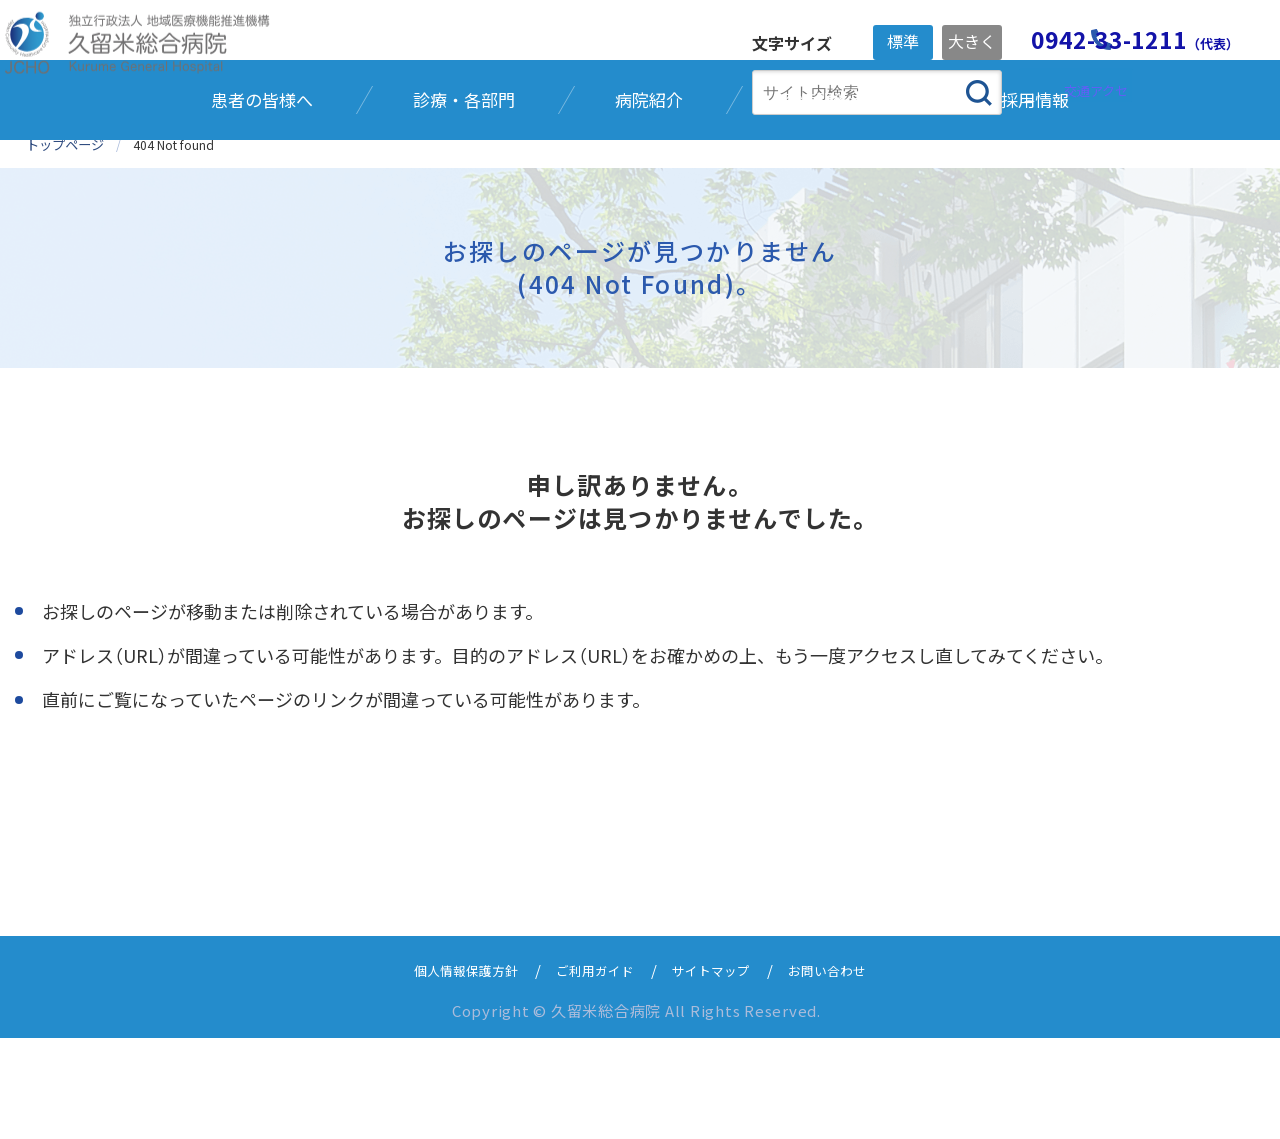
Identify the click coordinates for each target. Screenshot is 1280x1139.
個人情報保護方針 (448, 1070)
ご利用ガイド (591, 1070)
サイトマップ (719, 1070)
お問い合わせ (847, 1070)
